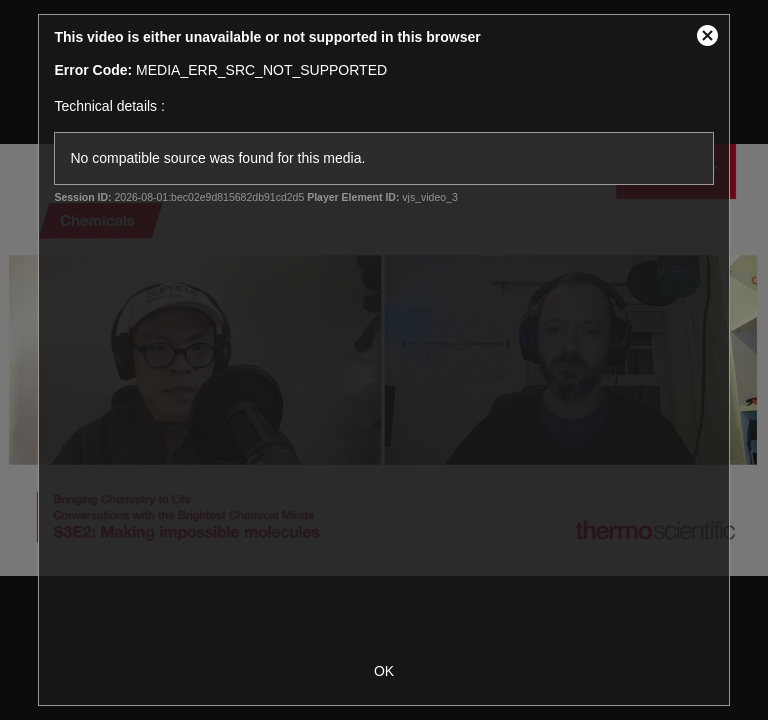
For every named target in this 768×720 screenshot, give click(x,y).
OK (384, 671)
